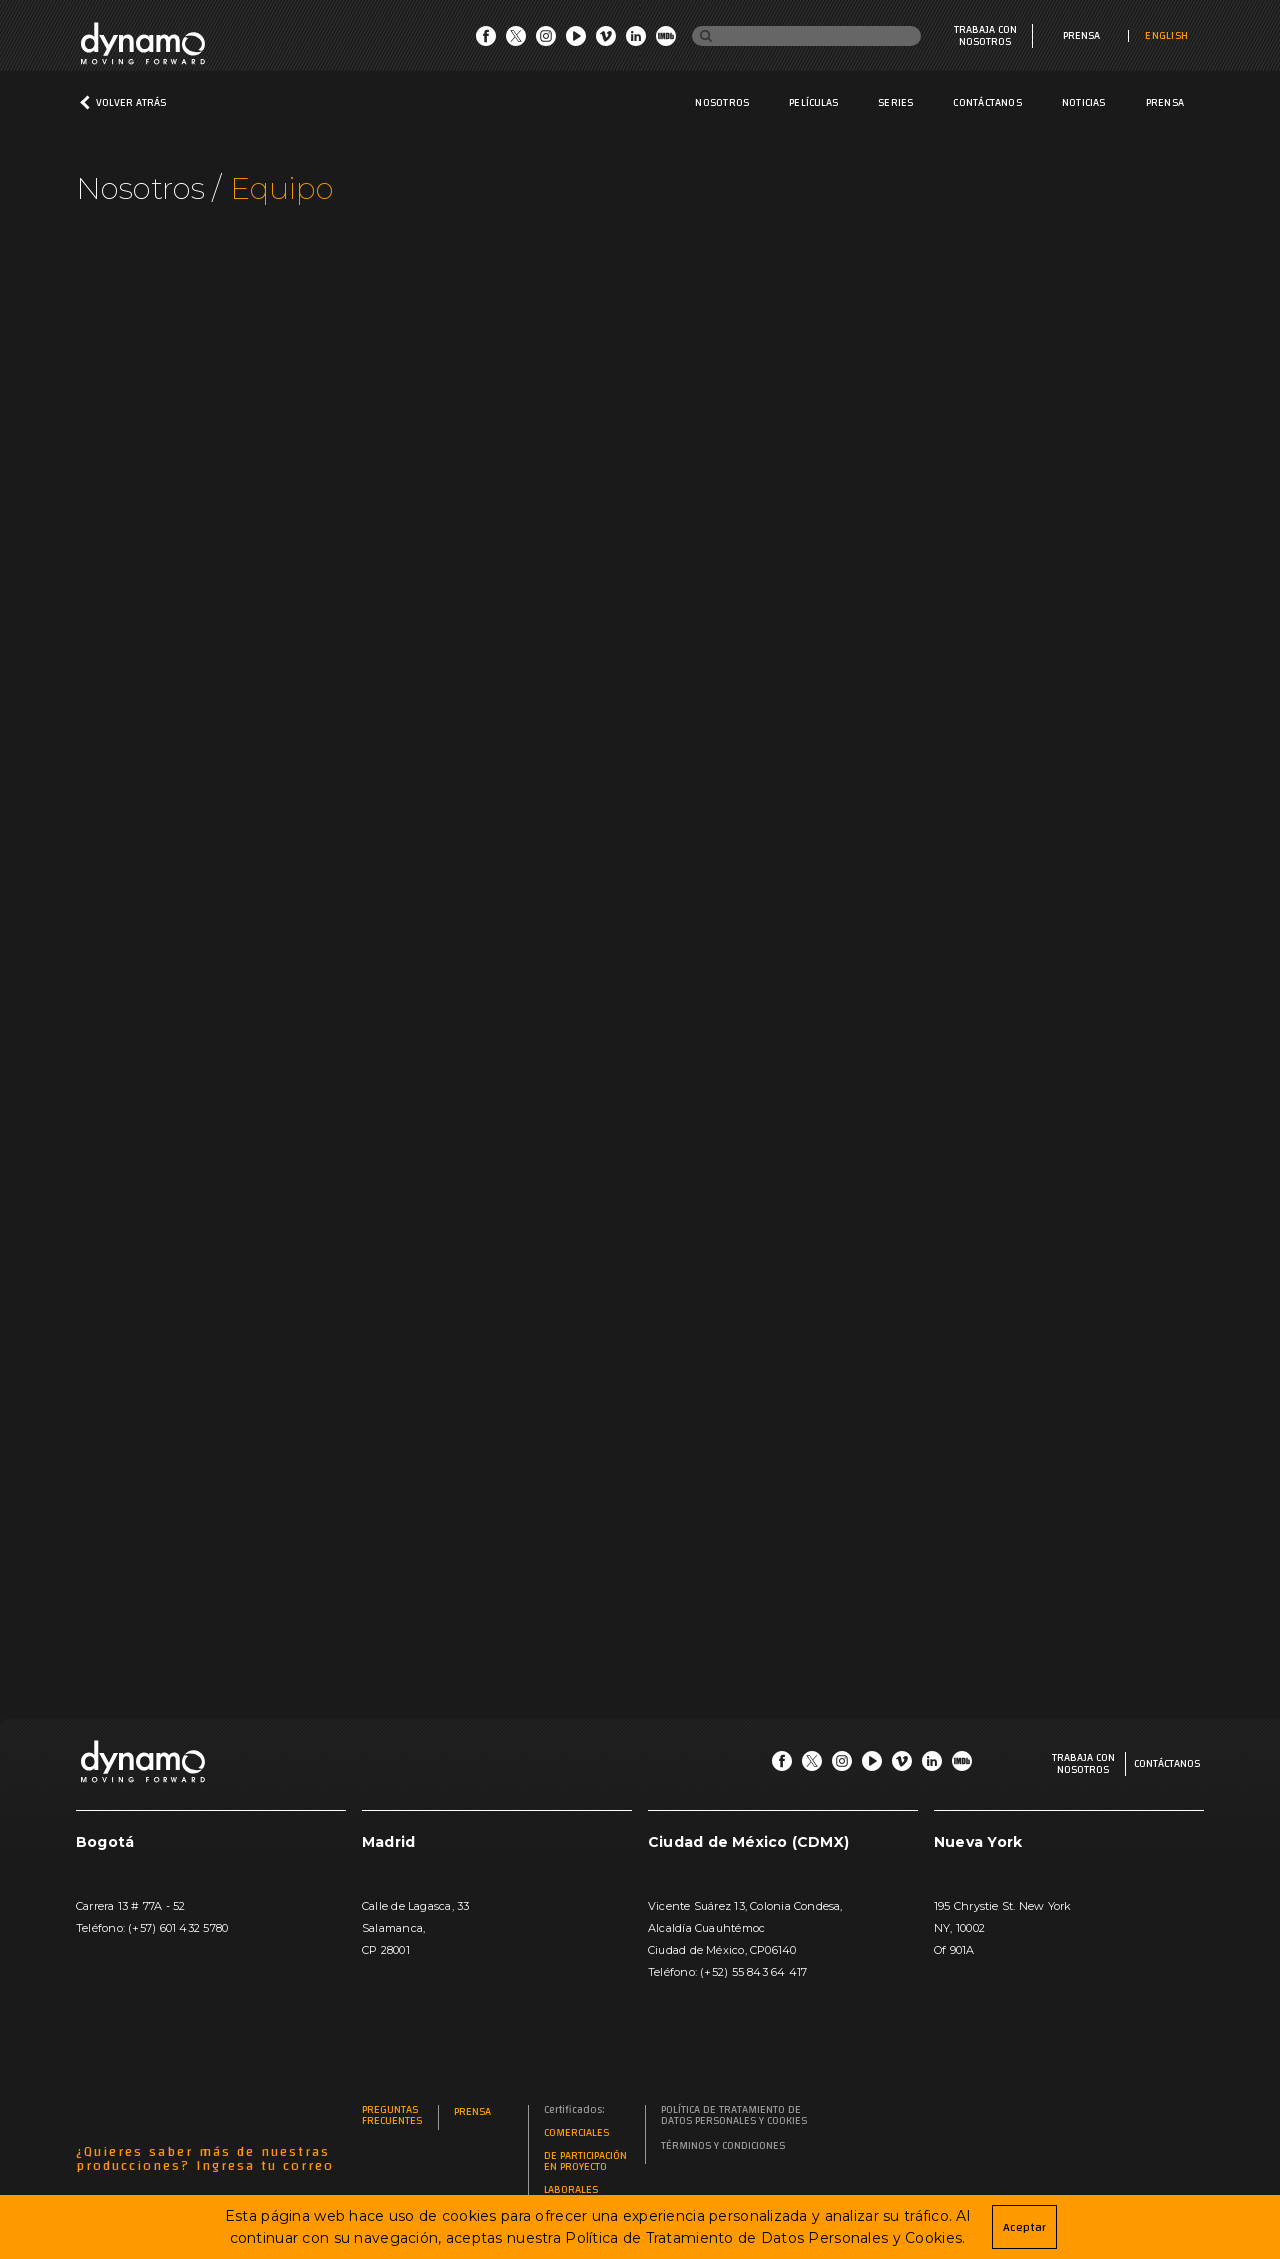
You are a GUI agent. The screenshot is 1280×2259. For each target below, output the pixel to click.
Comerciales (576, 2133)
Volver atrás (131, 103)
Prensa (1081, 36)
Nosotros (722, 103)
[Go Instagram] (546, 41)
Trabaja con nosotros (985, 36)
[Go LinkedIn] (636, 41)
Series (895, 103)
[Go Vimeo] (606, 41)
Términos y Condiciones (723, 2146)
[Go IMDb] (666, 41)
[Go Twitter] (516, 41)
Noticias (1084, 103)
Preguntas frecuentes (392, 2116)
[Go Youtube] (576, 41)
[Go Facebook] (486, 41)
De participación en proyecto (585, 2162)
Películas (813, 103)
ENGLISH (1166, 36)
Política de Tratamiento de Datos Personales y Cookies (734, 2116)
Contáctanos (987, 103)
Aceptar (1024, 2227)
